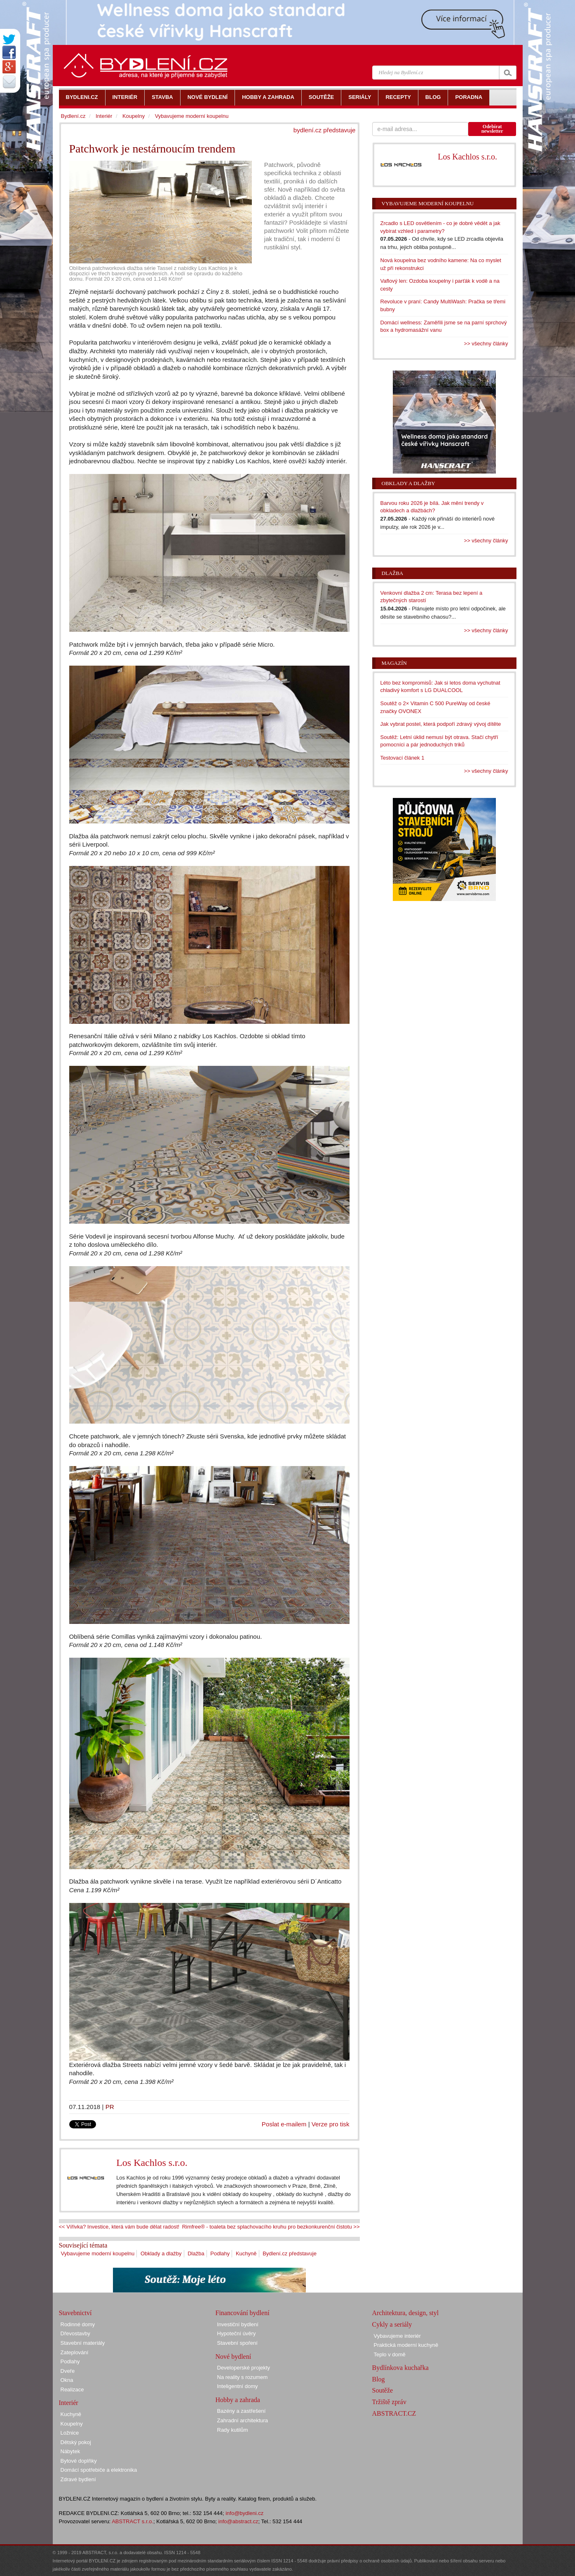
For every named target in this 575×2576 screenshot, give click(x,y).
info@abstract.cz (238, 2521)
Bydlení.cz (73, 116)
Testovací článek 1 (402, 758)
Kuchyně (246, 2253)
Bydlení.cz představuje (290, 2253)
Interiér (104, 116)
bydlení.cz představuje (324, 130)
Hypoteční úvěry (236, 2333)
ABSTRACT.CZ (394, 2413)
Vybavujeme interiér (397, 2336)
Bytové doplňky (79, 2461)
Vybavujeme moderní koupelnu (98, 2253)
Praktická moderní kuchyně (406, 2345)
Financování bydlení (243, 2312)
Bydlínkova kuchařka (400, 2367)
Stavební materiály (83, 2343)
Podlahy (220, 2253)
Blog (378, 2379)
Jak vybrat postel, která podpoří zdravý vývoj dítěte (440, 724)
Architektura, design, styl (405, 2312)
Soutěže (382, 2390)
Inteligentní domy (237, 2386)
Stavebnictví (75, 2312)
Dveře (68, 2371)
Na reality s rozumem (242, 2377)
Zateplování (75, 2352)
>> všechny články (486, 343)
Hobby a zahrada (238, 2399)
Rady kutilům (232, 2430)
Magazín (394, 663)
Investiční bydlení (237, 2324)
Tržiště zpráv (389, 2401)
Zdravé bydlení (78, 2479)
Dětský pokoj (76, 2442)
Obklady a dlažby (161, 2253)
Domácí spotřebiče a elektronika (99, 2470)
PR (110, 2106)
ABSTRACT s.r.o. (132, 2521)
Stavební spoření (237, 2343)
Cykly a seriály (392, 2324)
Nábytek (70, 2451)
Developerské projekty (243, 2368)
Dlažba (196, 2253)
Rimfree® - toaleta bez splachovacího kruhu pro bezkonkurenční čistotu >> (271, 2227)
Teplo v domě (390, 2354)
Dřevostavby (75, 2333)
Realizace (72, 2389)
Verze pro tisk (331, 2124)
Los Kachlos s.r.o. (152, 2162)
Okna (67, 2380)
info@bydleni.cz (244, 2513)
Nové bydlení (233, 2356)
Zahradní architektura (242, 2420)
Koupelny (133, 116)
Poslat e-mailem (284, 2124)
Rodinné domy (78, 2324)
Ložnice (70, 2433)
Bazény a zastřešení (241, 2411)
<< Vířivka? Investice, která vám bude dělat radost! (119, 2227)
